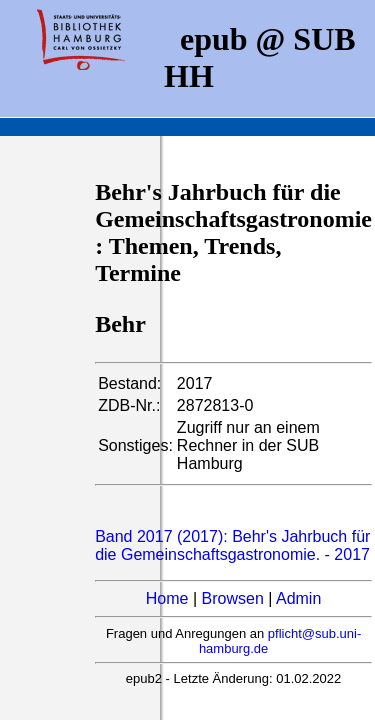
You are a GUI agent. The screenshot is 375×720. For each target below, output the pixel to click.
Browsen (233, 598)
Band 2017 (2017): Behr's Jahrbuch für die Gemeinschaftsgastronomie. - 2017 (232, 545)
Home (167, 598)
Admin (298, 598)
